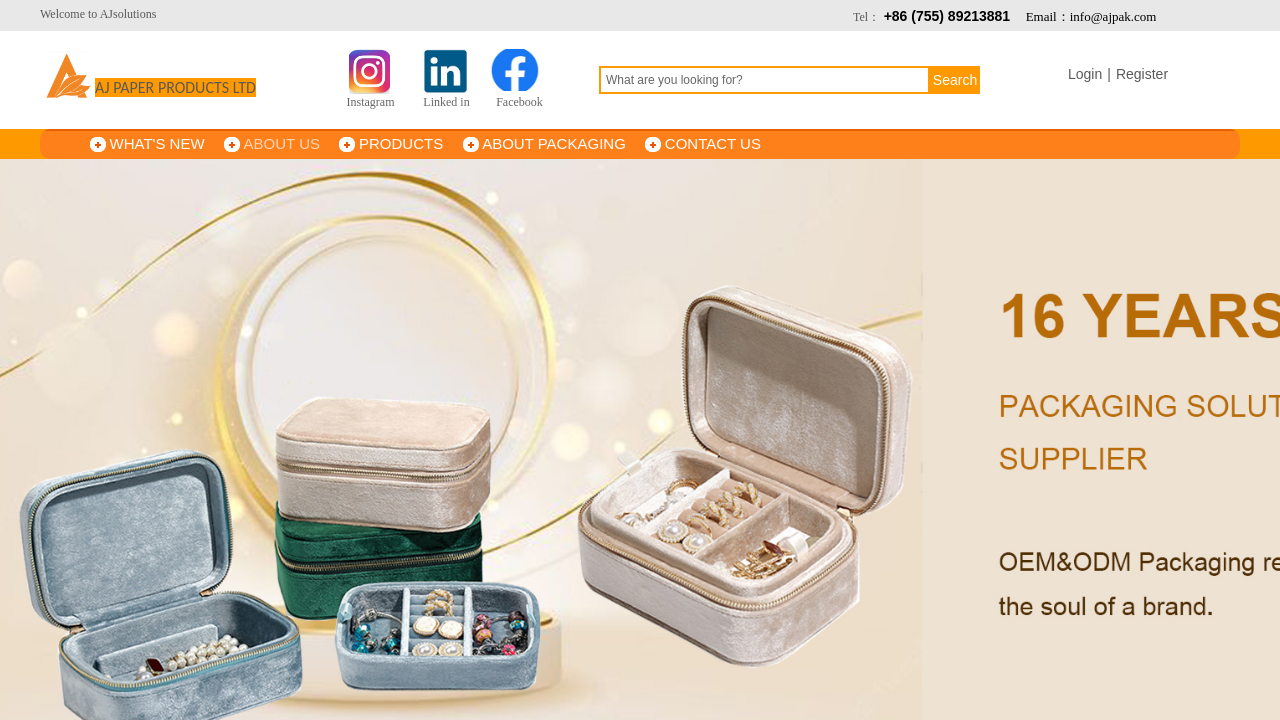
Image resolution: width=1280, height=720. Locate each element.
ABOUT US (282, 143)
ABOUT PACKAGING (554, 143)
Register (1142, 74)
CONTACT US (713, 143)
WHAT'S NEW (157, 143)
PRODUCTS (401, 143)
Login (1085, 74)
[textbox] (764, 80)
